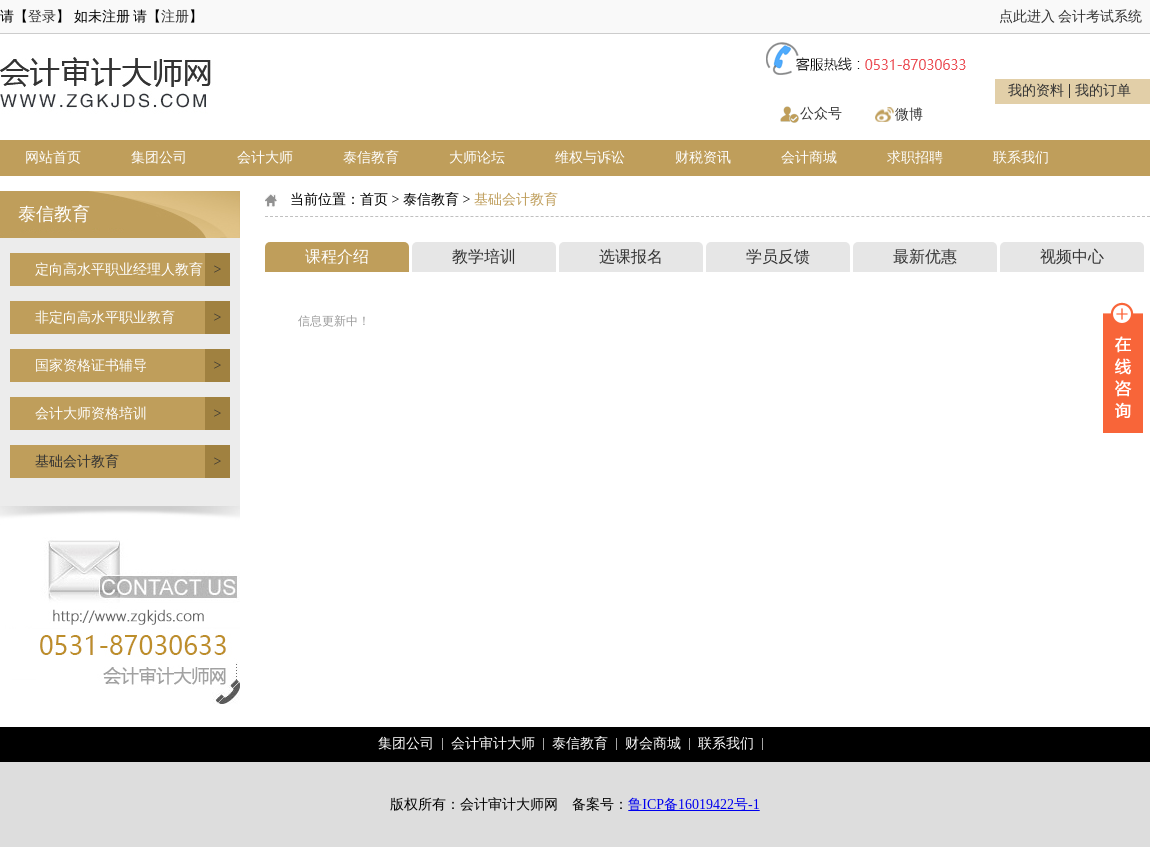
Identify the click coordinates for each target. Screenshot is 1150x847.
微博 (909, 114)
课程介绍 (337, 256)
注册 (175, 16)
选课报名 (631, 256)
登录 (42, 16)
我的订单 (1103, 91)
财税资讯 (703, 157)
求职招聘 (915, 157)
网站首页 (53, 157)
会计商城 (809, 157)
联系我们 (1021, 157)
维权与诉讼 (590, 157)
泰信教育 (371, 157)
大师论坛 (477, 157)
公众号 (821, 113)
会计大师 (265, 157)
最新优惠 (925, 256)
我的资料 (1036, 91)
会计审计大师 (493, 743)
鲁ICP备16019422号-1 (693, 804)
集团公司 (159, 157)
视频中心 (1072, 256)
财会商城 (653, 743)
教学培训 (484, 256)
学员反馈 (778, 256)
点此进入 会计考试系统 (1071, 16)
